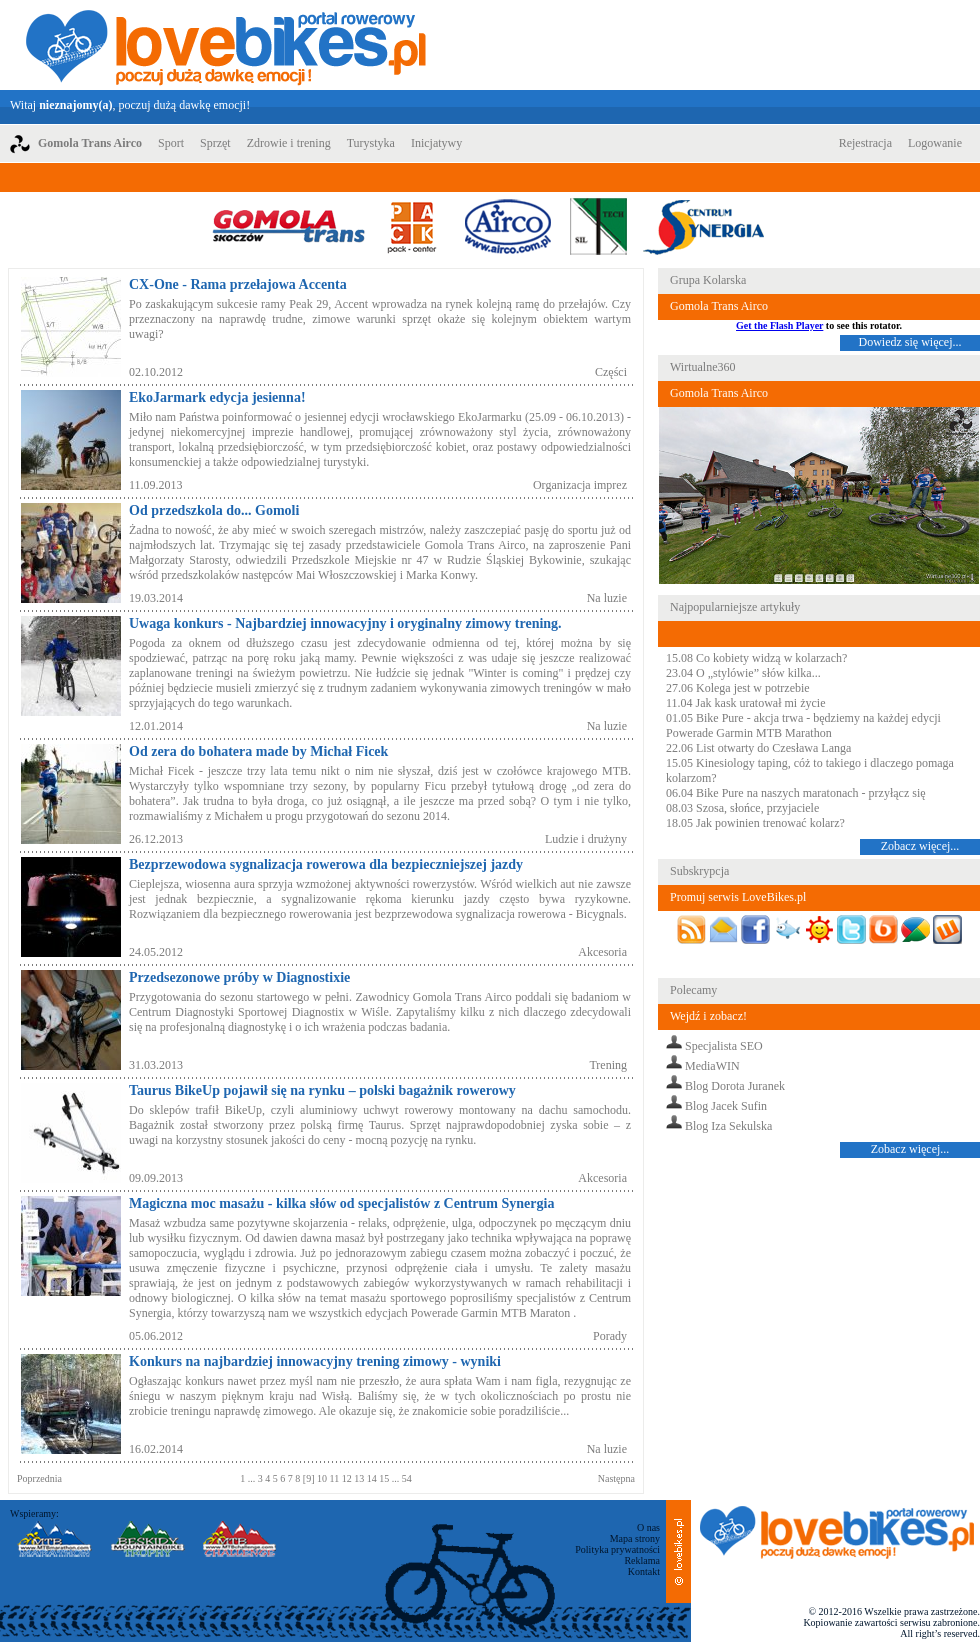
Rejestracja (865, 143)
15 (385, 1478)
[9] (310, 1478)
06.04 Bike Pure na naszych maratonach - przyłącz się (796, 793)
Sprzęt (215, 143)
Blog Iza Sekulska (728, 1126)
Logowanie (935, 143)
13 (360, 1478)
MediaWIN (712, 1066)
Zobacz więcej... (920, 846)
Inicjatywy (436, 143)
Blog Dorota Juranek (735, 1086)
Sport (171, 143)
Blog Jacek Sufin (726, 1106)
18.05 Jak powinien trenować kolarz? (755, 823)
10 (323, 1478)
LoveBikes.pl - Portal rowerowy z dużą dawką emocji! (226, 45)
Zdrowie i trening (289, 143)
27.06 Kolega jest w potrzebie (738, 688)
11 (336, 1478)
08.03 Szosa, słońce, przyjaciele (742, 808)
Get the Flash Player (779, 325)
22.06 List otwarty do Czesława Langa (758, 748)
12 (348, 1478)
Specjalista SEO (724, 1046)
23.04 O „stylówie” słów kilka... (743, 673)
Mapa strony (635, 1538)
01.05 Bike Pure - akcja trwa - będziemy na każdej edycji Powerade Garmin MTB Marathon (803, 725)
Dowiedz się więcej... (910, 342)
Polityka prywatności (617, 1549)
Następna (616, 1478)
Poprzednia (39, 1478)
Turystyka (371, 143)
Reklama (642, 1560)
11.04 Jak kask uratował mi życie (746, 703)
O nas (648, 1527)
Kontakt (644, 1571)
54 (405, 1478)
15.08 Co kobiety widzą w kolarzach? (756, 658)
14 (373, 1478)
